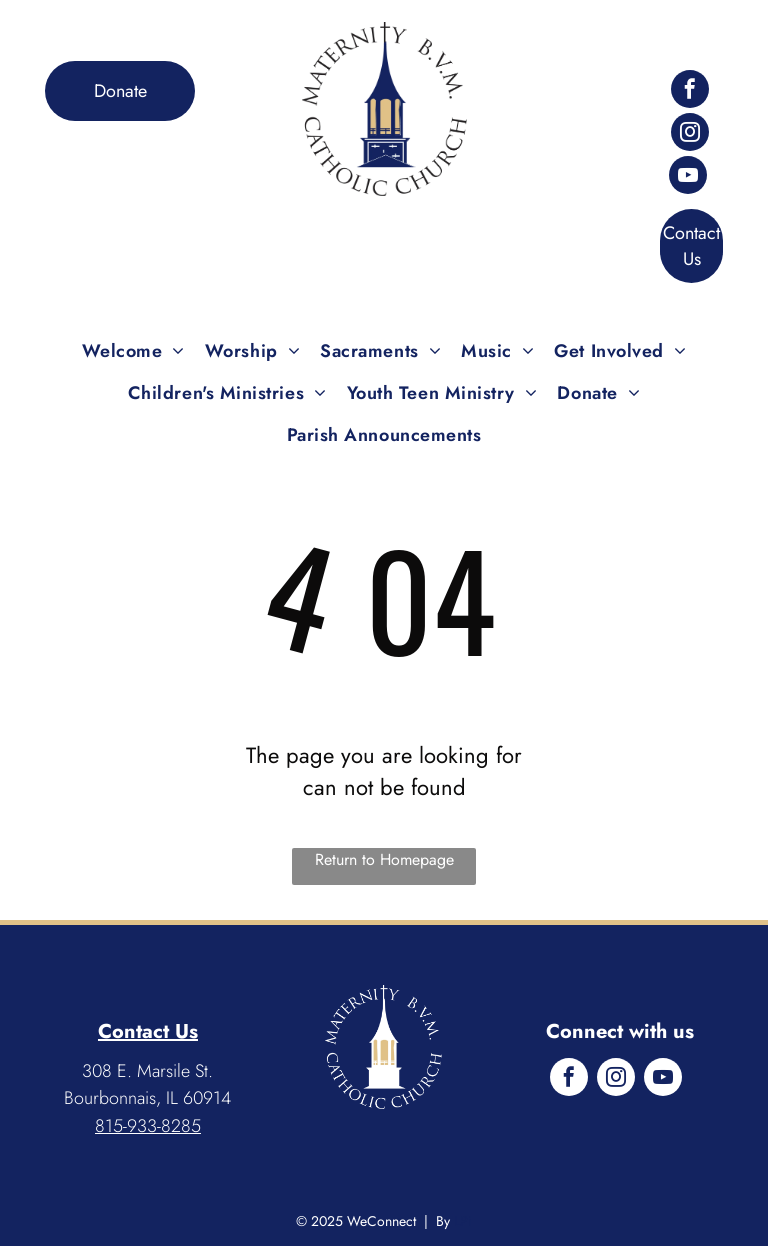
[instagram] (690, 134)
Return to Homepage (384, 859)
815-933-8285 (148, 1126)
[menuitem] (133, 351)
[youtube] (688, 177)
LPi (463, 1221)
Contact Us (148, 1031)
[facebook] (690, 91)
